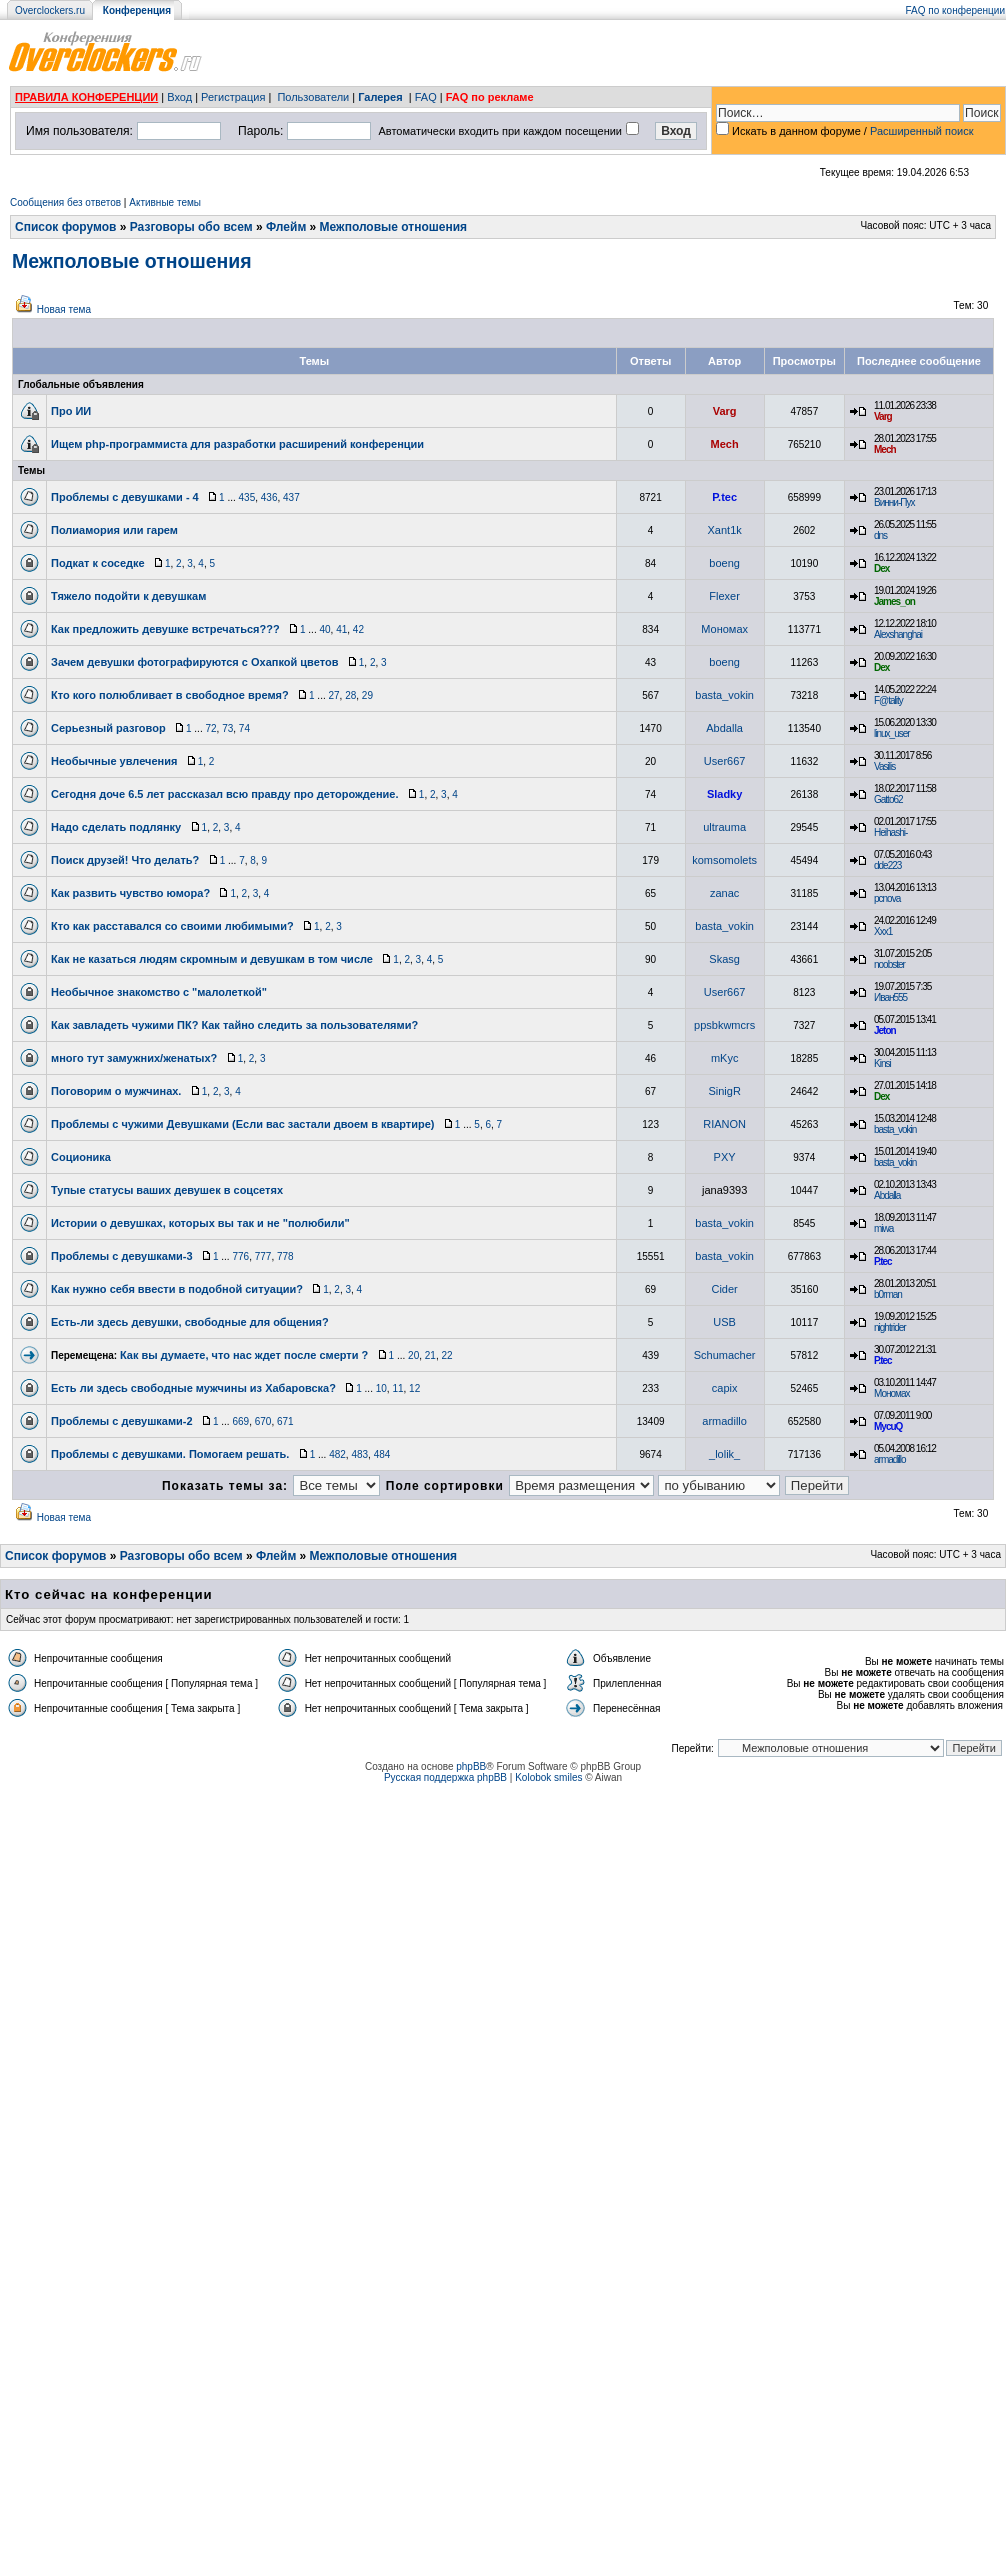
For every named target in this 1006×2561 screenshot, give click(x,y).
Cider (724, 1289)
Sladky (724, 794)
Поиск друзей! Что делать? (125, 860)
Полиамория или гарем (114, 530)
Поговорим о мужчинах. (116, 1091)
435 (247, 497)
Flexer (724, 596)
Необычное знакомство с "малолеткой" (159, 992)
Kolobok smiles (548, 1777)
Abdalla (724, 728)
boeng (724, 563)
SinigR (724, 1091)
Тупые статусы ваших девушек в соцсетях (167, 1190)
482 (337, 1454)
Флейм (286, 227)
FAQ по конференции (955, 10)
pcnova (887, 898)
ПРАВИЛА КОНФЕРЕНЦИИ (86, 97)
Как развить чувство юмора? (130, 893)
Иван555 (890, 997)
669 (240, 1421)
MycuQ (888, 1426)
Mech (725, 444)
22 (446, 1355)
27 (333, 695)
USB (724, 1322)
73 (227, 728)
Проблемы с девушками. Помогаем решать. (170, 1454)
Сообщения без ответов (65, 202)
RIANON (724, 1124)
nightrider (890, 1327)
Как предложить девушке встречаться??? (165, 629)
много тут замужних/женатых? (134, 1058)
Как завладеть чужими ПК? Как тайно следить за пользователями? (234, 1025)
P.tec (724, 497)
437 (291, 497)
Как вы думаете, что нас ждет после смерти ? (244, 1355)
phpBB (471, 1766)
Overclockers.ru (50, 10)
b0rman (888, 1294)
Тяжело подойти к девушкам (128, 596)
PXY (725, 1157)
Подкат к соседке (98, 563)
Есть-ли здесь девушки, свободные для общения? (190, 1322)
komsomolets (724, 860)
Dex (881, 568)
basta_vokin (724, 695)
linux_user (892, 733)
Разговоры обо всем (191, 227)
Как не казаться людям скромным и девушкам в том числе (212, 959)
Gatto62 (888, 799)
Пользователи (313, 97)
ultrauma (724, 827)
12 (414, 1388)
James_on (894, 601)
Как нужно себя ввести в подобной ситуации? (177, 1289)
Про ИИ (71, 411)
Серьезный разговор (108, 728)
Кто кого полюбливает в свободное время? (170, 695)
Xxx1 (883, 931)
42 (358, 629)
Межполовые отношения (394, 227)
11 (397, 1388)
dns (880, 535)
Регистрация (233, 97)
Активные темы (165, 202)
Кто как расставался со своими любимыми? (172, 926)
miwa (883, 1228)
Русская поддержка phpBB (445, 1777)
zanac (724, 893)
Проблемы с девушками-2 (122, 1421)
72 (210, 728)
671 (285, 1421)
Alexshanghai (898, 634)
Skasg (724, 959)
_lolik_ (724, 1454)
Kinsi (882, 1063)
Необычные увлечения (114, 761)
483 (359, 1454)
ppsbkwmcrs (724, 1025)
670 (263, 1421)
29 (367, 695)
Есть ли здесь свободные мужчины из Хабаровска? (193, 1388)
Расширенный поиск (922, 131)
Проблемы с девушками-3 (122, 1256)
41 (341, 629)
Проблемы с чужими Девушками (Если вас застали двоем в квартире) (243, 1124)
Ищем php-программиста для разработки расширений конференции (237, 444)
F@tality (888, 700)
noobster (889, 964)
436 (269, 497)
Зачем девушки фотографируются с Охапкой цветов (194, 662)
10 (381, 1388)
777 (263, 1256)
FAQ (426, 97)
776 (240, 1256)
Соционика (81, 1157)
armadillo (724, 1421)
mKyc (725, 1058)
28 (350, 695)
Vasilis (884, 766)
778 (285, 1256)
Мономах (724, 629)
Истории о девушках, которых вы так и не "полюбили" (200, 1223)
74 (244, 728)
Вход (179, 97)
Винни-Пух (894, 502)
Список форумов (65, 227)
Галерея (380, 97)
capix (725, 1388)
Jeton (885, 1030)
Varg (725, 411)
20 (413, 1355)
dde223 (887, 865)
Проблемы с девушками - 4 (125, 497)
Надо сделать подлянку (116, 827)
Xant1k (725, 530)
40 (324, 629)
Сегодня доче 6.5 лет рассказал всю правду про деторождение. (225, 794)
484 (382, 1454)
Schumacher (725, 1355)
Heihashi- (890, 832)
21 (430, 1355)
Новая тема (64, 309)
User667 (725, 761)
